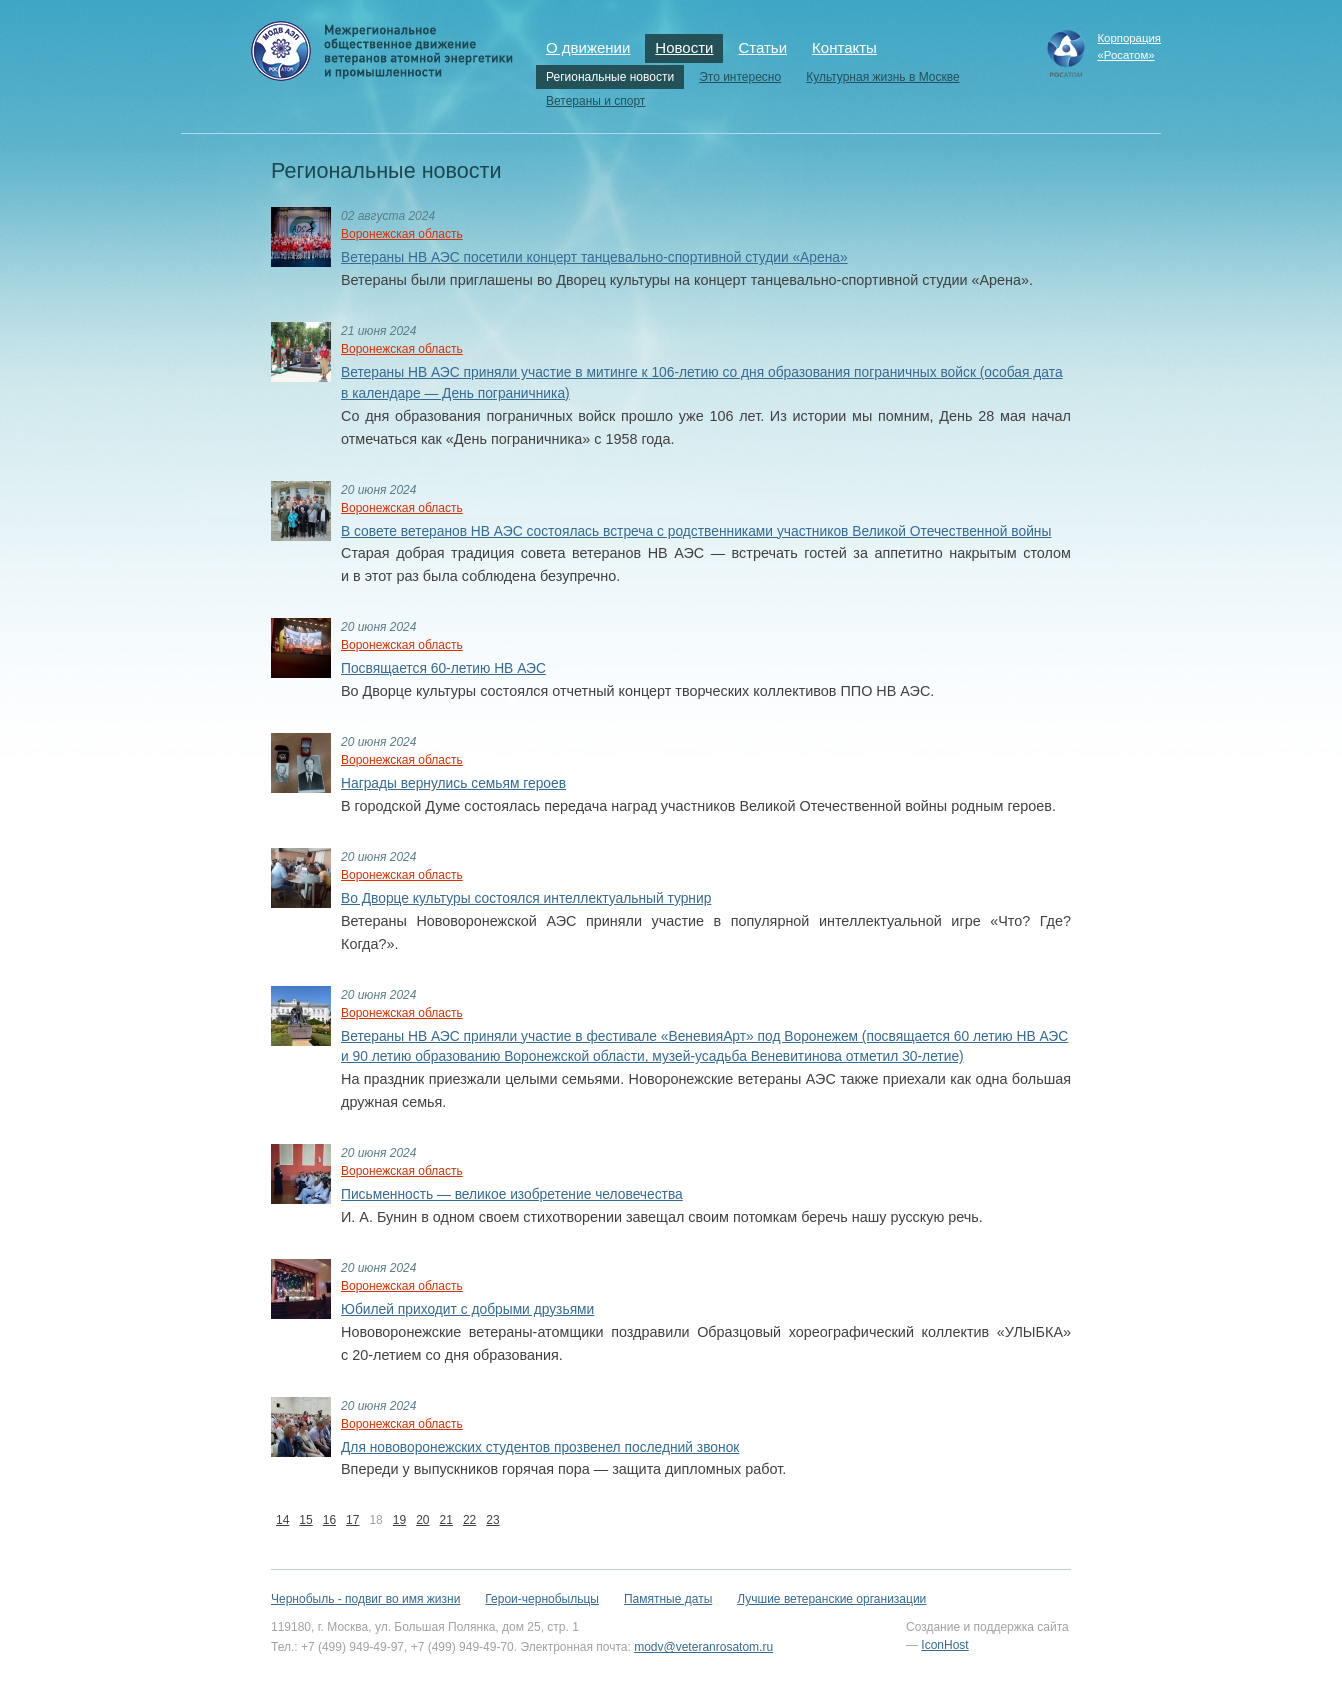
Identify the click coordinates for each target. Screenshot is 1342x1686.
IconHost (944, 1645)
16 (329, 1520)
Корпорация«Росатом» (1129, 46)
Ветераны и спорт (595, 101)
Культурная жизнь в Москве (882, 77)
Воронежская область (402, 234)
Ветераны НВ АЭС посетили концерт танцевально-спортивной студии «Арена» (594, 257)
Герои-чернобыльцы (542, 1599)
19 (399, 1520)
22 (469, 1520)
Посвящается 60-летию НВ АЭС (443, 668)
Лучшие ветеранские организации (831, 1599)
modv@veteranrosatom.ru (703, 1647)
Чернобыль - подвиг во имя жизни (365, 1599)
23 (492, 1520)
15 (305, 1520)
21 (446, 1520)
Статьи (762, 47)
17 (352, 1520)
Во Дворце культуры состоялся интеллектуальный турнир (526, 898)
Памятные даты (668, 1599)
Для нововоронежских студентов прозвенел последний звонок (540, 1447)
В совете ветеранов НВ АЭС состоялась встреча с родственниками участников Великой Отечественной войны (696, 531)
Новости (684, 47)
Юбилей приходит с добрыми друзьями (467, 1309)
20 (422, 1520)
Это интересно (740, 77)
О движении (588, 47)
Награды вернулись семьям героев (453, 783)
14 (282, 1520)
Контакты (844, 47)
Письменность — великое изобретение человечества (512, 1194)
